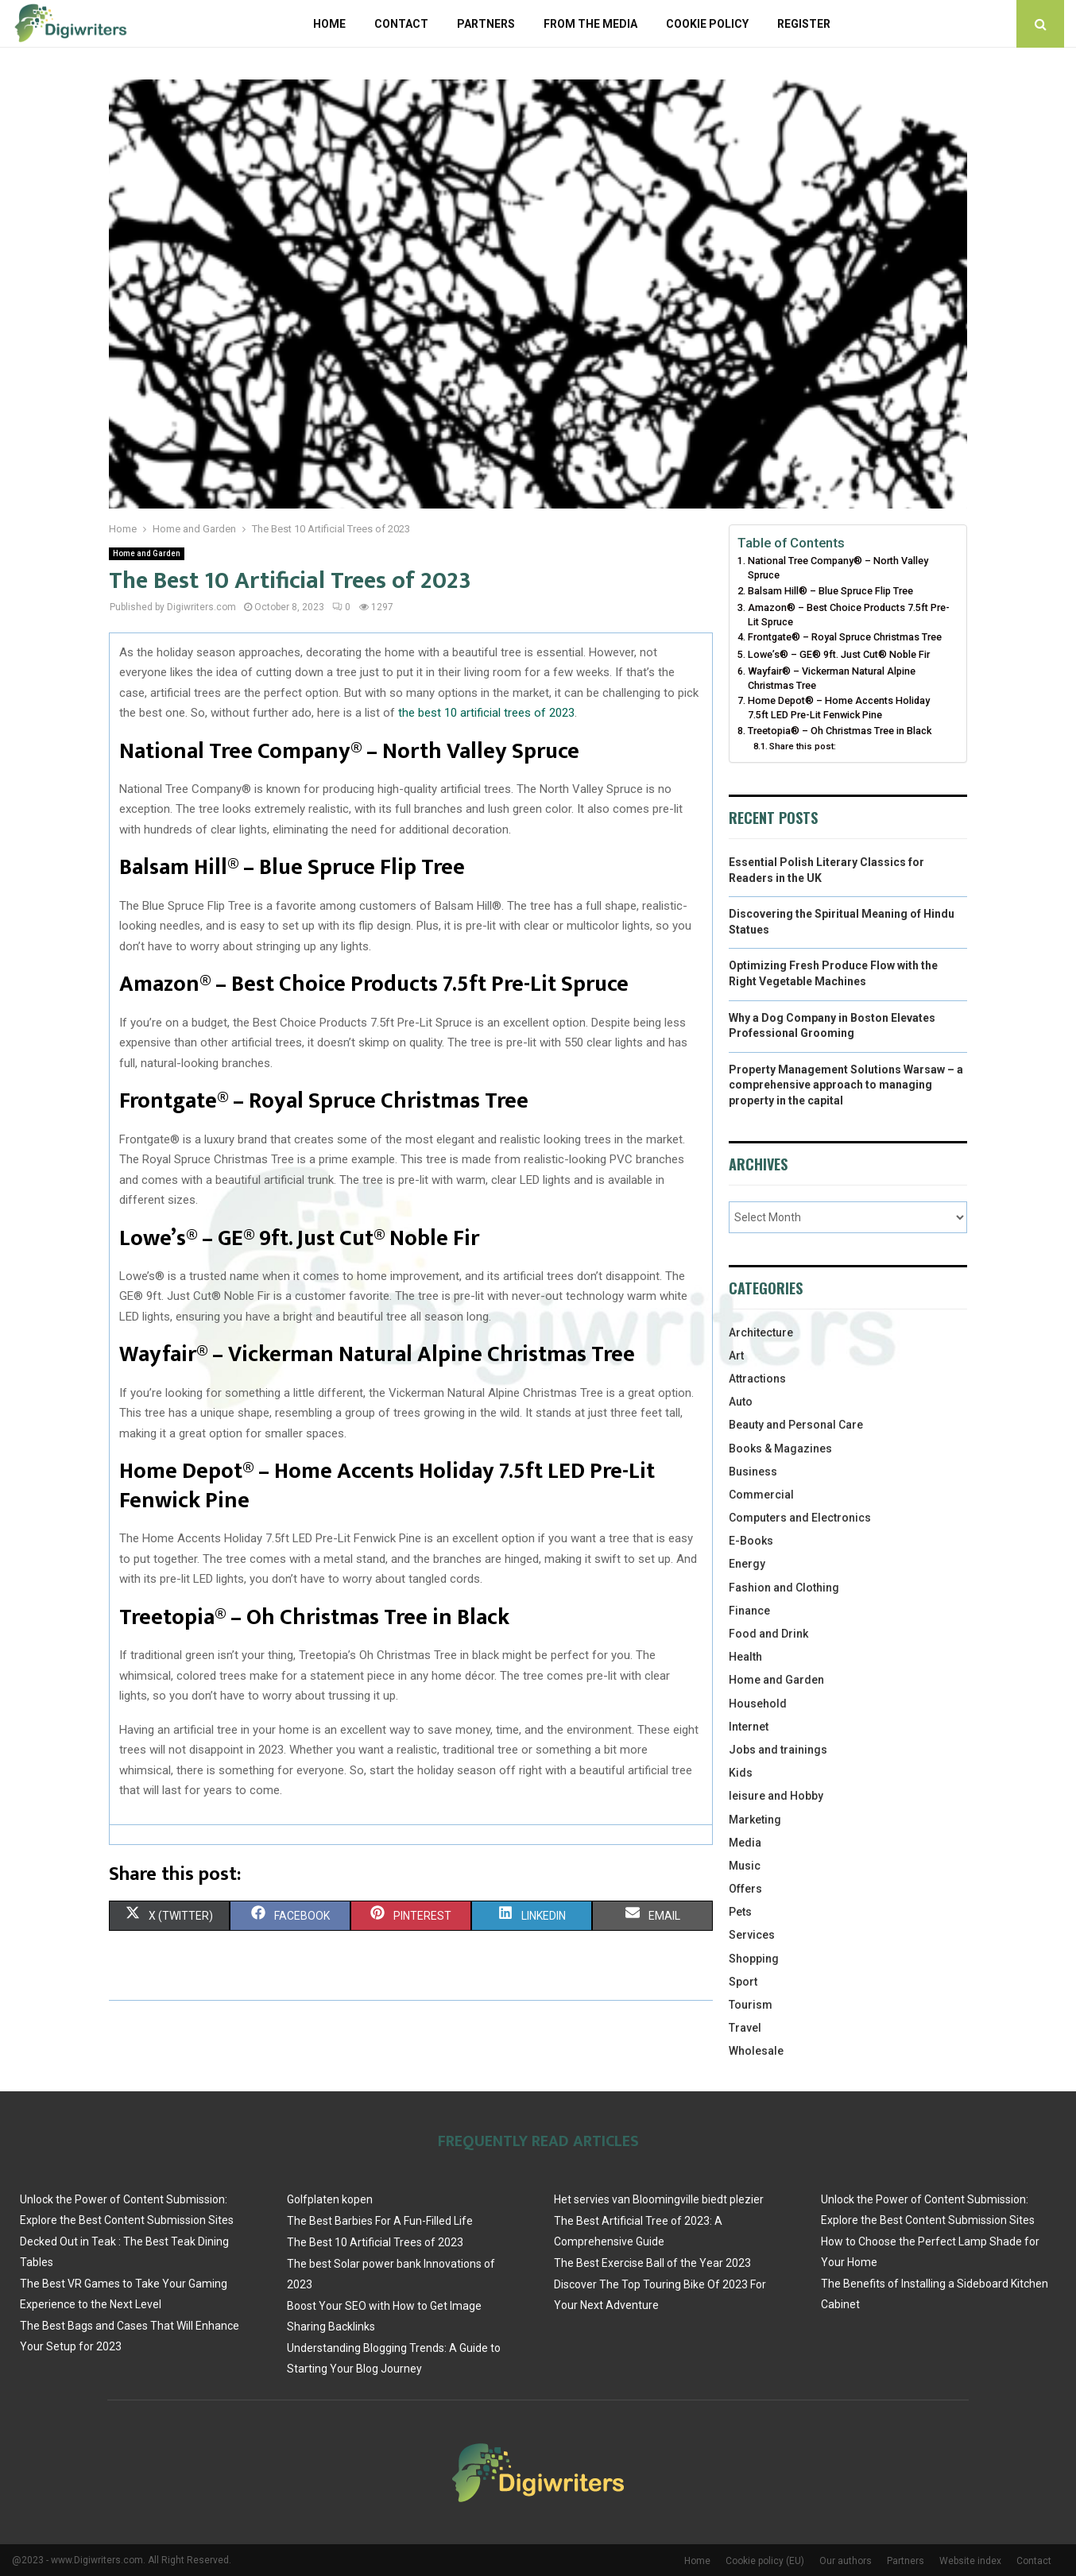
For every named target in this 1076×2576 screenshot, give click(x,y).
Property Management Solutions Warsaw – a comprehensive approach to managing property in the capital (846, 1085)
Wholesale (756, 2050)
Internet (748, 1726)
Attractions (757, 1378)
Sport (743, 1981)
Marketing (755, 1819)
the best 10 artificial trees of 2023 (486, 713)
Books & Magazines (780, 1448)
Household (758, 1703)
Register (803, 23)
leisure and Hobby (776, 1795)
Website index (970, 2560)
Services (752, 1934)
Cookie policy (707, 23)
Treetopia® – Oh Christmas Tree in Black (839, 731)
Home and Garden (146, 553)
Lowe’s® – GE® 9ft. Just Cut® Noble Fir (839, 654)
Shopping (754, 1958)
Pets (740, 1911)
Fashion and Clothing (784, 1587)
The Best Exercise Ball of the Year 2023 (652, 2263)
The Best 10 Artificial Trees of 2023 (375, 2242)
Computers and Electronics (800, 1517)
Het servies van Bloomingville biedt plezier (659, 2199)
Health (745, 1656)
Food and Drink (768, 1633)
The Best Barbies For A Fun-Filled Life (380, 2220)
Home (329, 23)
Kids (741, 1772)
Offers (745, 1888)
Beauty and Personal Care (796, 1424)
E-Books (751, 1540)
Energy (747, 1563)
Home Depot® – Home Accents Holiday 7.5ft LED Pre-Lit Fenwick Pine (839, 707)
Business (753, 1471)
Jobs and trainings (778, 1749)
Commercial (761, 1494)
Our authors (845, 2560)
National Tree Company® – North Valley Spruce (838, 568)
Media (745, 1842)
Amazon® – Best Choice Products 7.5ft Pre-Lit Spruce (849, 614)
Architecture (761, 1332)
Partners (486, 23)
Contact (401, 23)
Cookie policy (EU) (765, 2560)
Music (745, 1865)
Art (736, 1355)
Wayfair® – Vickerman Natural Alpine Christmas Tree (831, 678)
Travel (745, 2027)
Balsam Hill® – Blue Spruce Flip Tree (830, 591)
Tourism (750, 2004)
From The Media (590, 23)
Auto (741, 1401)
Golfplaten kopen (330, 2199)
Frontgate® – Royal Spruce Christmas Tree (845, 637)
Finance (749, 1610)
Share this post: (802, 746)
